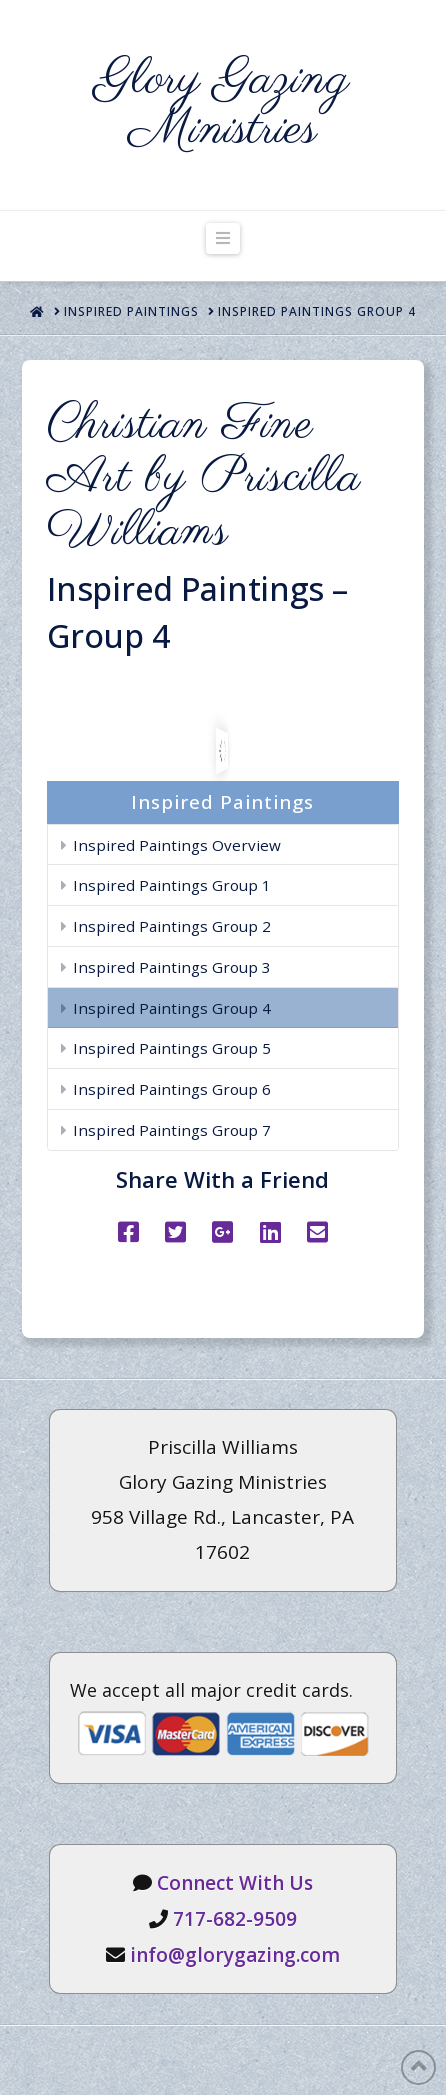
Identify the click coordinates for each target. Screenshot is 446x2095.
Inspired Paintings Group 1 (172, 885)
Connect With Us (235, 1883)
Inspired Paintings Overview (177, 845)
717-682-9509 (235, 1919)
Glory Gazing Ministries (223, 105)
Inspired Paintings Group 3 (172, 967)
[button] (223, 238)
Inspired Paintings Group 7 (172, 1130)
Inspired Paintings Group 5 (172, 1048)
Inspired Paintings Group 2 (172, 926)
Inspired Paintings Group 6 (172, 1089)
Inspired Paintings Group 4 (172, 1008)
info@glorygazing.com (235, 1955)
